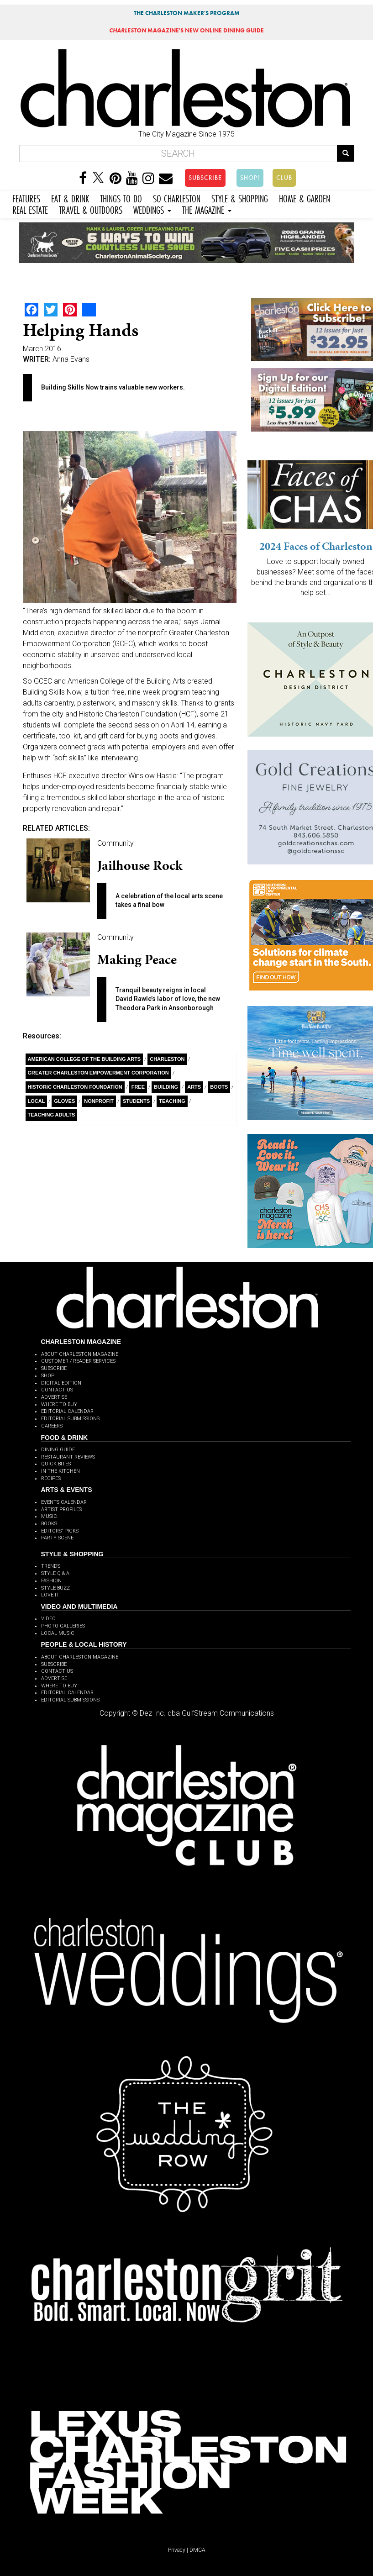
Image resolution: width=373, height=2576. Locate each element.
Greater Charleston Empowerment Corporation (98, 1072)
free (138, 1087)
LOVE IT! (51, 1595)
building (166, 1087)
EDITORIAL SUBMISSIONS (70, 1419)
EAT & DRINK (70, 197)
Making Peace (137, 959)
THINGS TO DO (121, 197)
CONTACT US (57, 1390)
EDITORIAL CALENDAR (67, 1411)
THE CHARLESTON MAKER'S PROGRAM (187, 13)
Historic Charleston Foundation (75, 1087)
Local (36, 1101)
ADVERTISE (54, 1397)
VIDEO (48, 1619)
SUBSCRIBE (205, 178)
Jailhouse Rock (139, 865)
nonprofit (99, 1101)
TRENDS (50, 1566)
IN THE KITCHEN (60, 1471)
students (136, 1101)
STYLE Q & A (55, 1573)
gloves (64, 1101)
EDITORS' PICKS (60, 1531)
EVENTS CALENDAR (64, 1502)
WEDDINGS (152, 209)
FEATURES (26, 197)
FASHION (51, 1581)
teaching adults (51, 1114)
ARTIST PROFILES (61, 1509)
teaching (172, 1101)
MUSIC (49, 1516)
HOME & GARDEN (304, 197)
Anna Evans (71, 359)
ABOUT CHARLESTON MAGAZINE (79, 1354)
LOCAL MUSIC (57, 1633)
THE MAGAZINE (206, 209)
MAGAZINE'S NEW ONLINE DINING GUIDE (186, 30)
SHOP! (250, 178)
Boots (219, 1087)
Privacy (176, 2550)
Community (115, 843)
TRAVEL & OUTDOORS (90, 209)
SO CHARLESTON (176, 197)
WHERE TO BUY (59, 1404)
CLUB (284, 178)
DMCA (197, 2550)
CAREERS (52, 1426)
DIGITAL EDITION (61, 1383)
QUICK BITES (56, 1464)
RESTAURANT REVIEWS (68, 1457)
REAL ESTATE (30, 209)
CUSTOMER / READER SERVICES (78, 1361)
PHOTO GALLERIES (63, 1626)
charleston (167, 1059)
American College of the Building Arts (84, 1059)
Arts (194, 1087)
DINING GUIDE (58, 1450)
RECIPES (51, 1478)
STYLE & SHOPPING (239, 197)
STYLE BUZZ (55, 1588)
